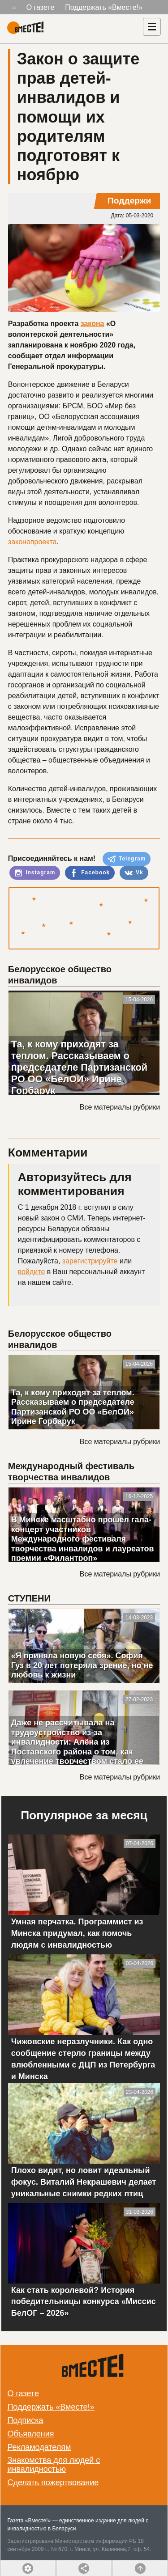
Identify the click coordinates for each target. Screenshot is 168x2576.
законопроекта (32, 542)
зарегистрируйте (90, 1261)
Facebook (90, 873)
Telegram (127, 859)
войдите (31, 1271)
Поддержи (129, 200)
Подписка (25, 2420)
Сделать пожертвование (53, 2482)
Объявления (30, 2433)
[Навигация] (152, 27)
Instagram (35, 873)
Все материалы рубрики (120, 1107)
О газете (40, 7)
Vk (134, 873)
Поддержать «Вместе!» (103, 7)
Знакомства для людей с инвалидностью (53, 2465)
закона (92, 323)
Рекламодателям (39, 2447)
